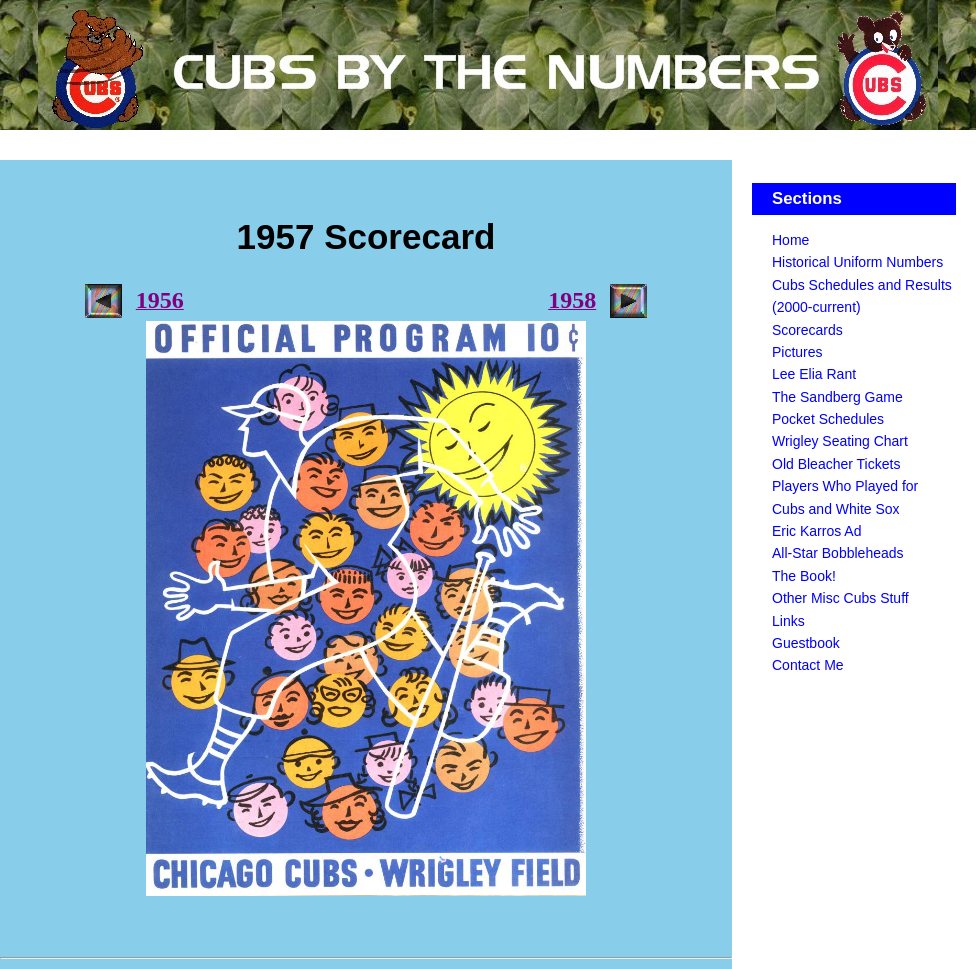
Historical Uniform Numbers (857, 262)
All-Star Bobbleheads (838, 553)
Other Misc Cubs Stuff (840, 598)
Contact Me (808, 665)
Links (788, 621)
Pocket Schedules (828, 419)
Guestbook (806, 643)
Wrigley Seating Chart (840, 441)
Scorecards (807, 330)
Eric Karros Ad (816, 531)
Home (790, 240)
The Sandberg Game (837, 397)
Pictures (797, 352)
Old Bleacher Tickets (836, 464)
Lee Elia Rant (814, 374)
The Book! (804, 576)
